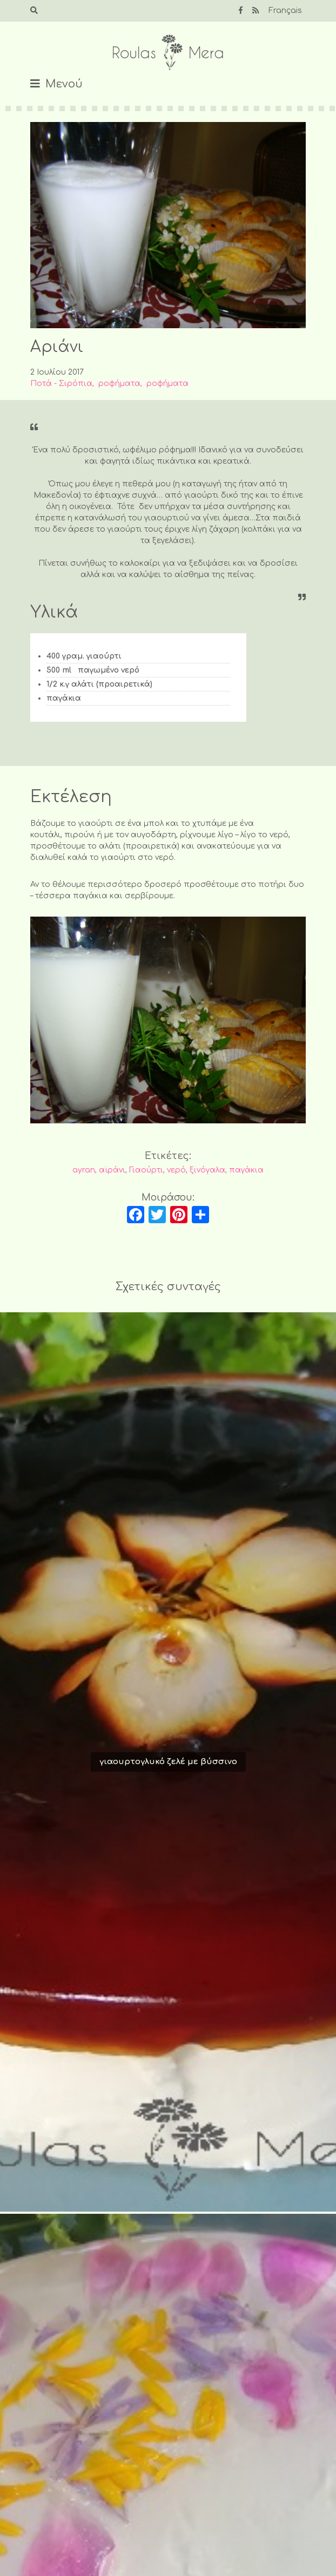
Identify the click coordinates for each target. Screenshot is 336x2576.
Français (285, 10)
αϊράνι (112, 1170)
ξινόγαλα (207, 1170)
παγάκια (246, 1170)
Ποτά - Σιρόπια (61, 383)
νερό (176, 1170)
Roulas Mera (168, 53)
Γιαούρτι (146, 1170)
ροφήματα (119, 383)
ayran (83, 1170)
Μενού (64, 84)
